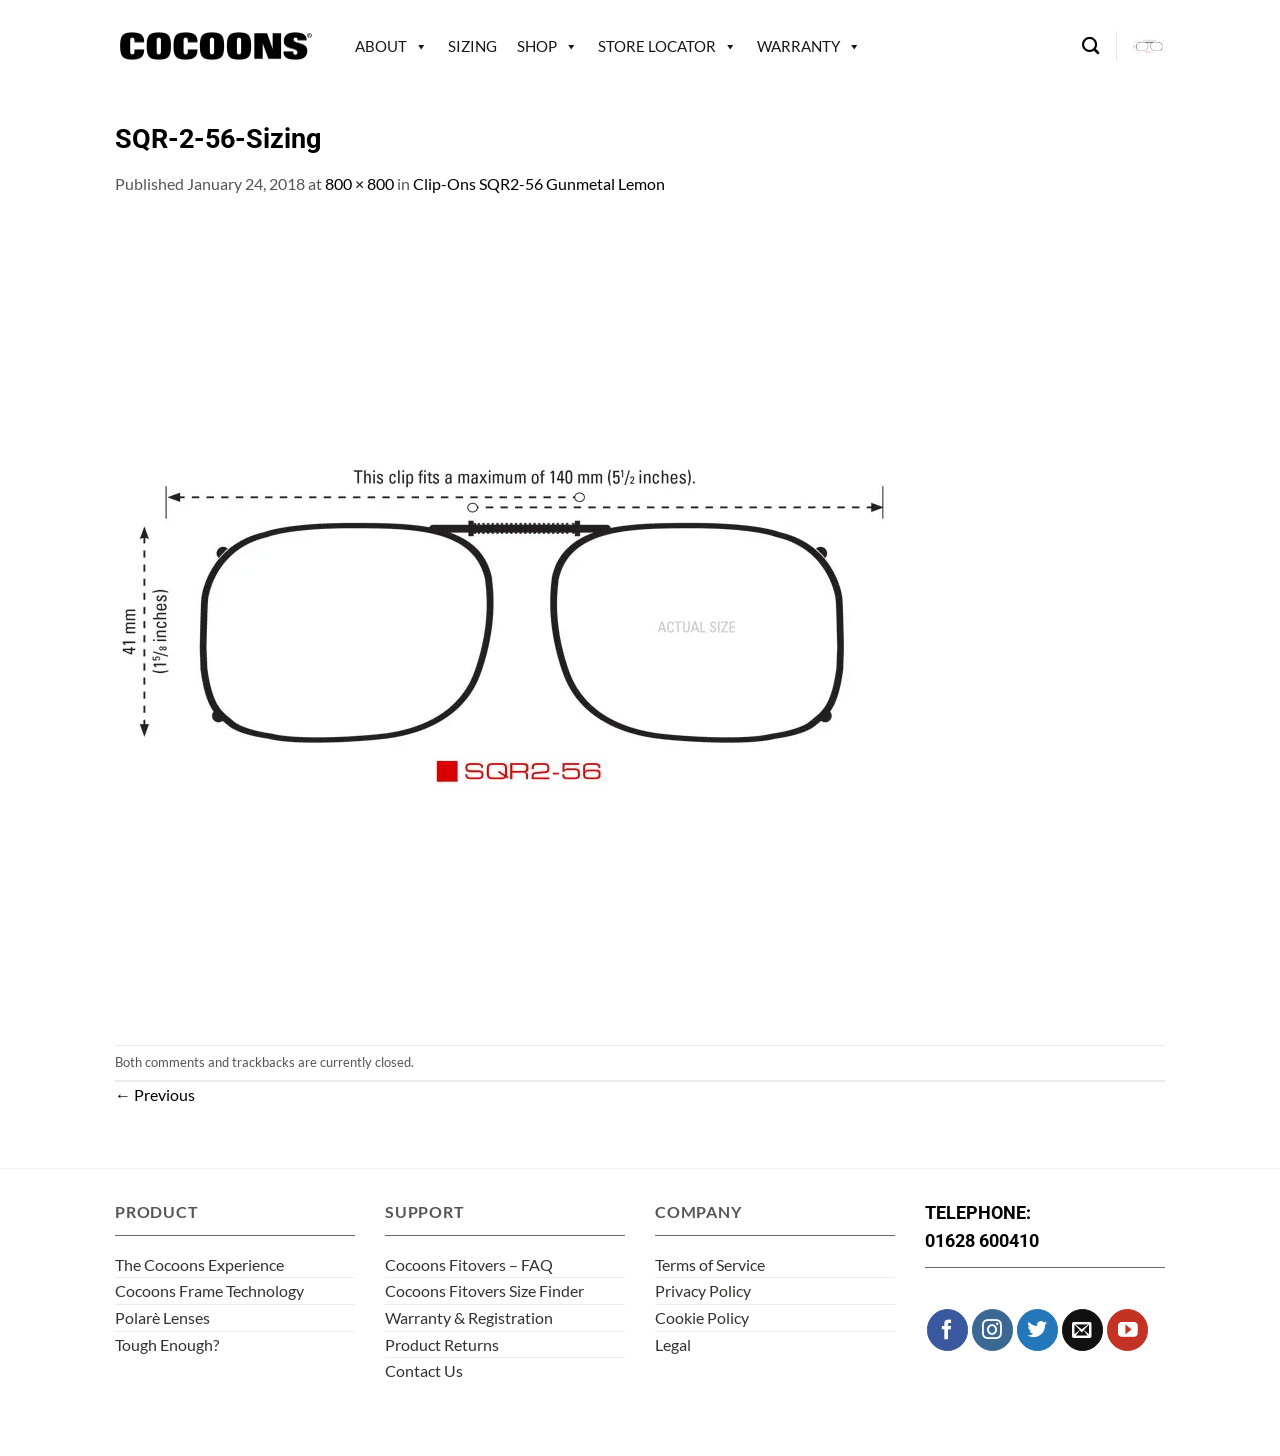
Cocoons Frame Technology (209, 1290)
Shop (537, 46)
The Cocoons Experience (199, 1264)
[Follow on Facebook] (947, 1329)
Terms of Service (710, 1264)
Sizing (472, 46)
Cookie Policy (702, 1317)
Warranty (798, 46)
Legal (673, 1344)
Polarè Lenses (162, 1317)
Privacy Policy (703, 1290)
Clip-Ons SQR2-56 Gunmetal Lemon (539, 183)
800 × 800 (359, 183)
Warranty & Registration (469, 1317)
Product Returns (442, 1344)
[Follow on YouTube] (1127, 1329)
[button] (1149, 46)
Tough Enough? (167, 1344)
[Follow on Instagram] (992, 1329)
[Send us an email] (1082, 1329)
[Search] (1090, 46)
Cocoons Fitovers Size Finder (484, 1290)
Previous (155, 1094)
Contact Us (424, 1370)
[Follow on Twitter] (1037, 1329)
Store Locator (657, 46)
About (381, 46)
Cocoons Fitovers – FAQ (469, 1264)
